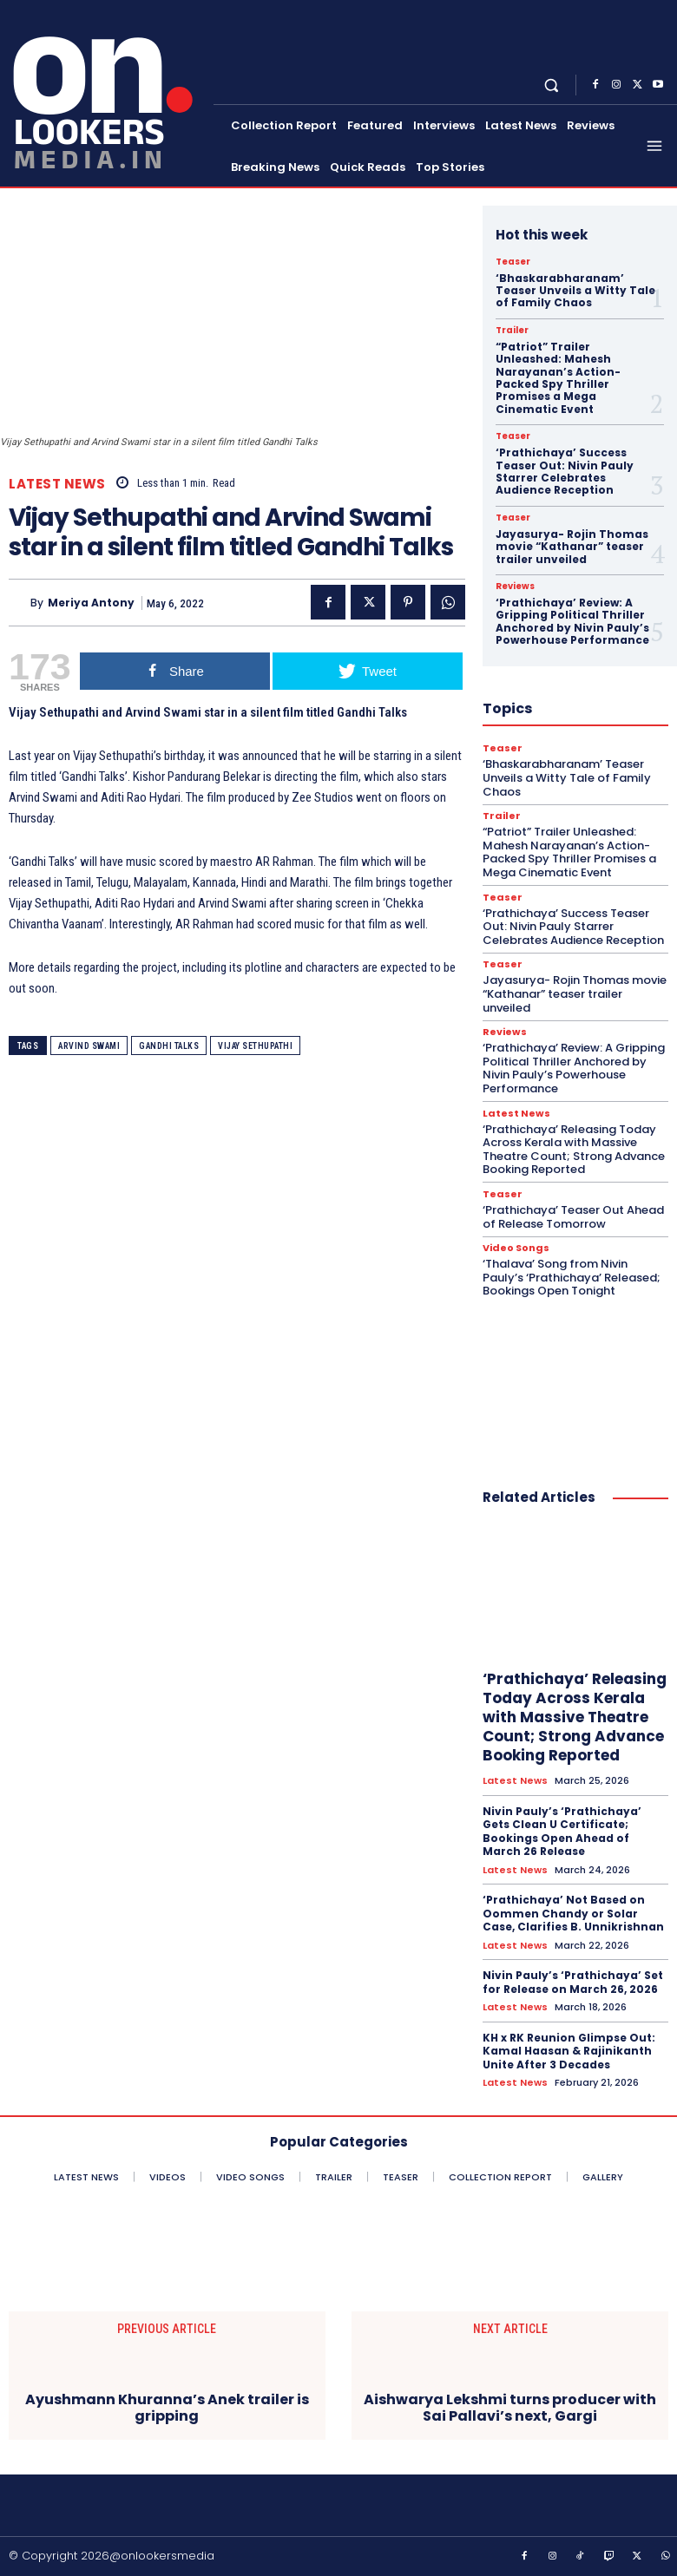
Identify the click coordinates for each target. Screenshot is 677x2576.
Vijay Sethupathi (255, 1046)
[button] (551, 84)
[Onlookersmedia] (108, 91)
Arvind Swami (89, 1046)
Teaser (513, 262)
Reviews (515, 586)
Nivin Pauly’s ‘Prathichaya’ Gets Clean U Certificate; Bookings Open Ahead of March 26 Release (562, 1831)
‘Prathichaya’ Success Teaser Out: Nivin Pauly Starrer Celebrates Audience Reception (565, 471)
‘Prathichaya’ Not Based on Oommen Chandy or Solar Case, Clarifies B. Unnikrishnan (573, 1913)
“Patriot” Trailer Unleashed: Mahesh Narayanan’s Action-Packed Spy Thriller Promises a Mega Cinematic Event (558, 377)
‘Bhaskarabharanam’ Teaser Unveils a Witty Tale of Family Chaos (575, 291)
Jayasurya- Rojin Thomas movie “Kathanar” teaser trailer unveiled (572, 547)
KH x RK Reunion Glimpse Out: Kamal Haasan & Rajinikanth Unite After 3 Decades (569, 2051)
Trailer (512, 330)
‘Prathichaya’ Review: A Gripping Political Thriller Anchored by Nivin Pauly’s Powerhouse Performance (572, 621)
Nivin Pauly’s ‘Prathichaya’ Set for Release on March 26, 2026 (573, 1982)
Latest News (57, 483)
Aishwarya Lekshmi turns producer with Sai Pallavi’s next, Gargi (510, 2407)
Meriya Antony (91, 603)
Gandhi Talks (169, 1046)
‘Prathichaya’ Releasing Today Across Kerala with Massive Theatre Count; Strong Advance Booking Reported (574, 1149)
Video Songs (516, 1248)
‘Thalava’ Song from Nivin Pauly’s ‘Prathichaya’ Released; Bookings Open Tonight (572, 1277)
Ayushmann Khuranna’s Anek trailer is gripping (167, 2407)
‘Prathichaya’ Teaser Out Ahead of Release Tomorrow (573, 1217)
